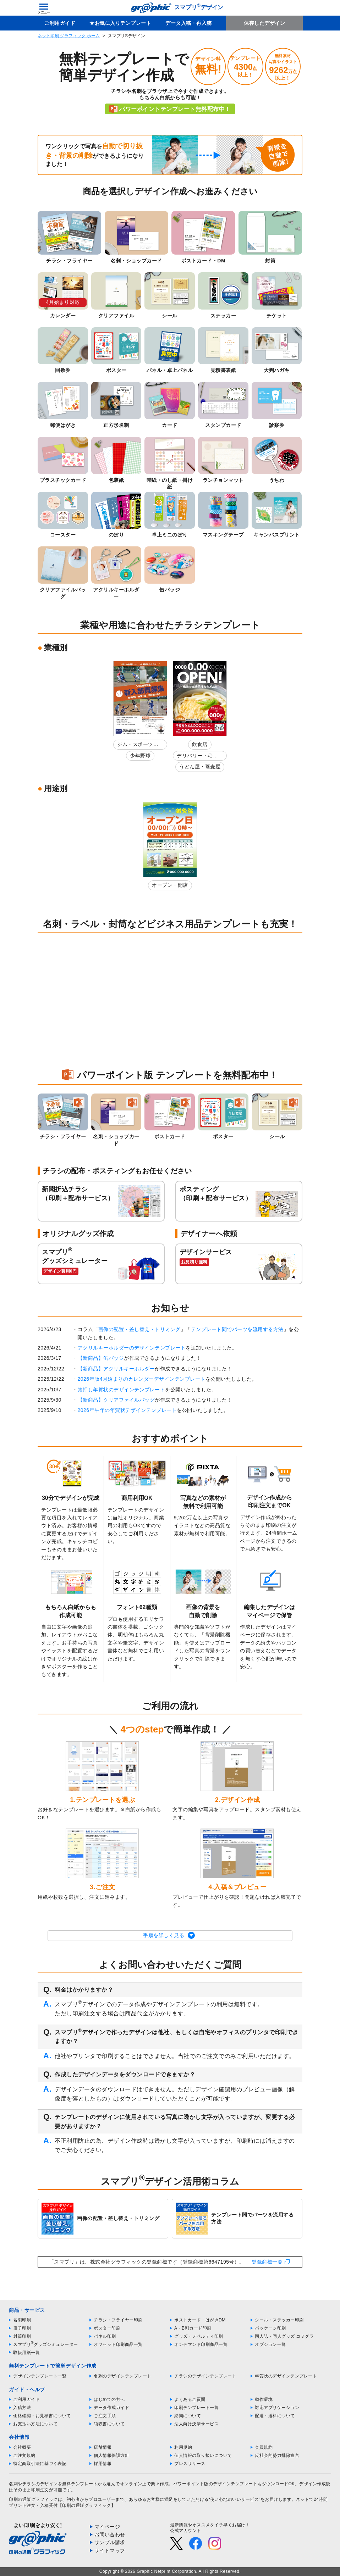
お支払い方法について (35, 2423)
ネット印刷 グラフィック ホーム (69, 35)
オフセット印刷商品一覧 (118, 2344)
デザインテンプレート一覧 (39, 2376)
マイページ (107, 2527)
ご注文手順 (105, 2415)
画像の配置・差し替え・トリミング (139, 1329)
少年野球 (140, 755)
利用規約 (183, 2447)
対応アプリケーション (277, 2407)
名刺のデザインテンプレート (123, 2376)
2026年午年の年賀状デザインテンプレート (127, 1410)
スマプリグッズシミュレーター (45, 2344)
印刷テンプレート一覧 (196, 2407)
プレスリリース (189, 2463)
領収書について (109, 2423)
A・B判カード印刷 (193, 2328)
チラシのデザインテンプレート (205, 2376)
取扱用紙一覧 (26, 2352)
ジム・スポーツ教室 (137, 745)
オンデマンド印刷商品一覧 (200, 2344)
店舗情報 (102, 2447)
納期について (187, 2415)
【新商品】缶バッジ (101, 1358)
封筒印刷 (22, 2336)
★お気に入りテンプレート (120, 23)
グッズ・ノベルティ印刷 (198, 2336)
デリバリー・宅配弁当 (197, 757)
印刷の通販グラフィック (33, 2499)
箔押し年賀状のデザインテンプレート (121, 1389)
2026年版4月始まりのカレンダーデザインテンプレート (141, 1379)
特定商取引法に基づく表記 (39, 2463)
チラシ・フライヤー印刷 (118, 2320)
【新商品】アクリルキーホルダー (116, 1369)
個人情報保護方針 (111, 2455)
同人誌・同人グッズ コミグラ (284, 2336)
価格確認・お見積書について (42, 2415)
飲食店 (200, 744)
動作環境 (264, 2399)
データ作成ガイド (111, 2407)
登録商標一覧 (267, 2262)
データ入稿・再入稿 (188, 23)
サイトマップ (109, 2550)
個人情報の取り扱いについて (203, 2455)
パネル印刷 (105, 2336)
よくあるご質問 (189, 2399)
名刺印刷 (22, 2320)
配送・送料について (275, 2415)
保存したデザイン (264, 23)
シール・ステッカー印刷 (279, 2320)
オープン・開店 (170, 885)
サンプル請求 (109, 2542)
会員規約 (264, 2447)
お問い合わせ (109, 2534)
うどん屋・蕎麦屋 (199, 766)
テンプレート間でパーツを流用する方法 (237, 1329)
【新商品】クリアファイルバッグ (116, 1400)
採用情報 (102, 2463)
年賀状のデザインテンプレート (286, 2376)
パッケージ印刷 (270, 2328)
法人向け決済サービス (196, 2423)
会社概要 (22, 2447)
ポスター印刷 (107, 2328)
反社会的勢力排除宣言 (277, 2455)
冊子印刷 (22, 2328)
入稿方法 (22, 2407)
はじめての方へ (109, 2399)
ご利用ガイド (59, 23)
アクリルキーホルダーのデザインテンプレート (132, 1348)
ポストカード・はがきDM (200, 2320)
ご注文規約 (24, 2455)
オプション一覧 (270, 2344)
